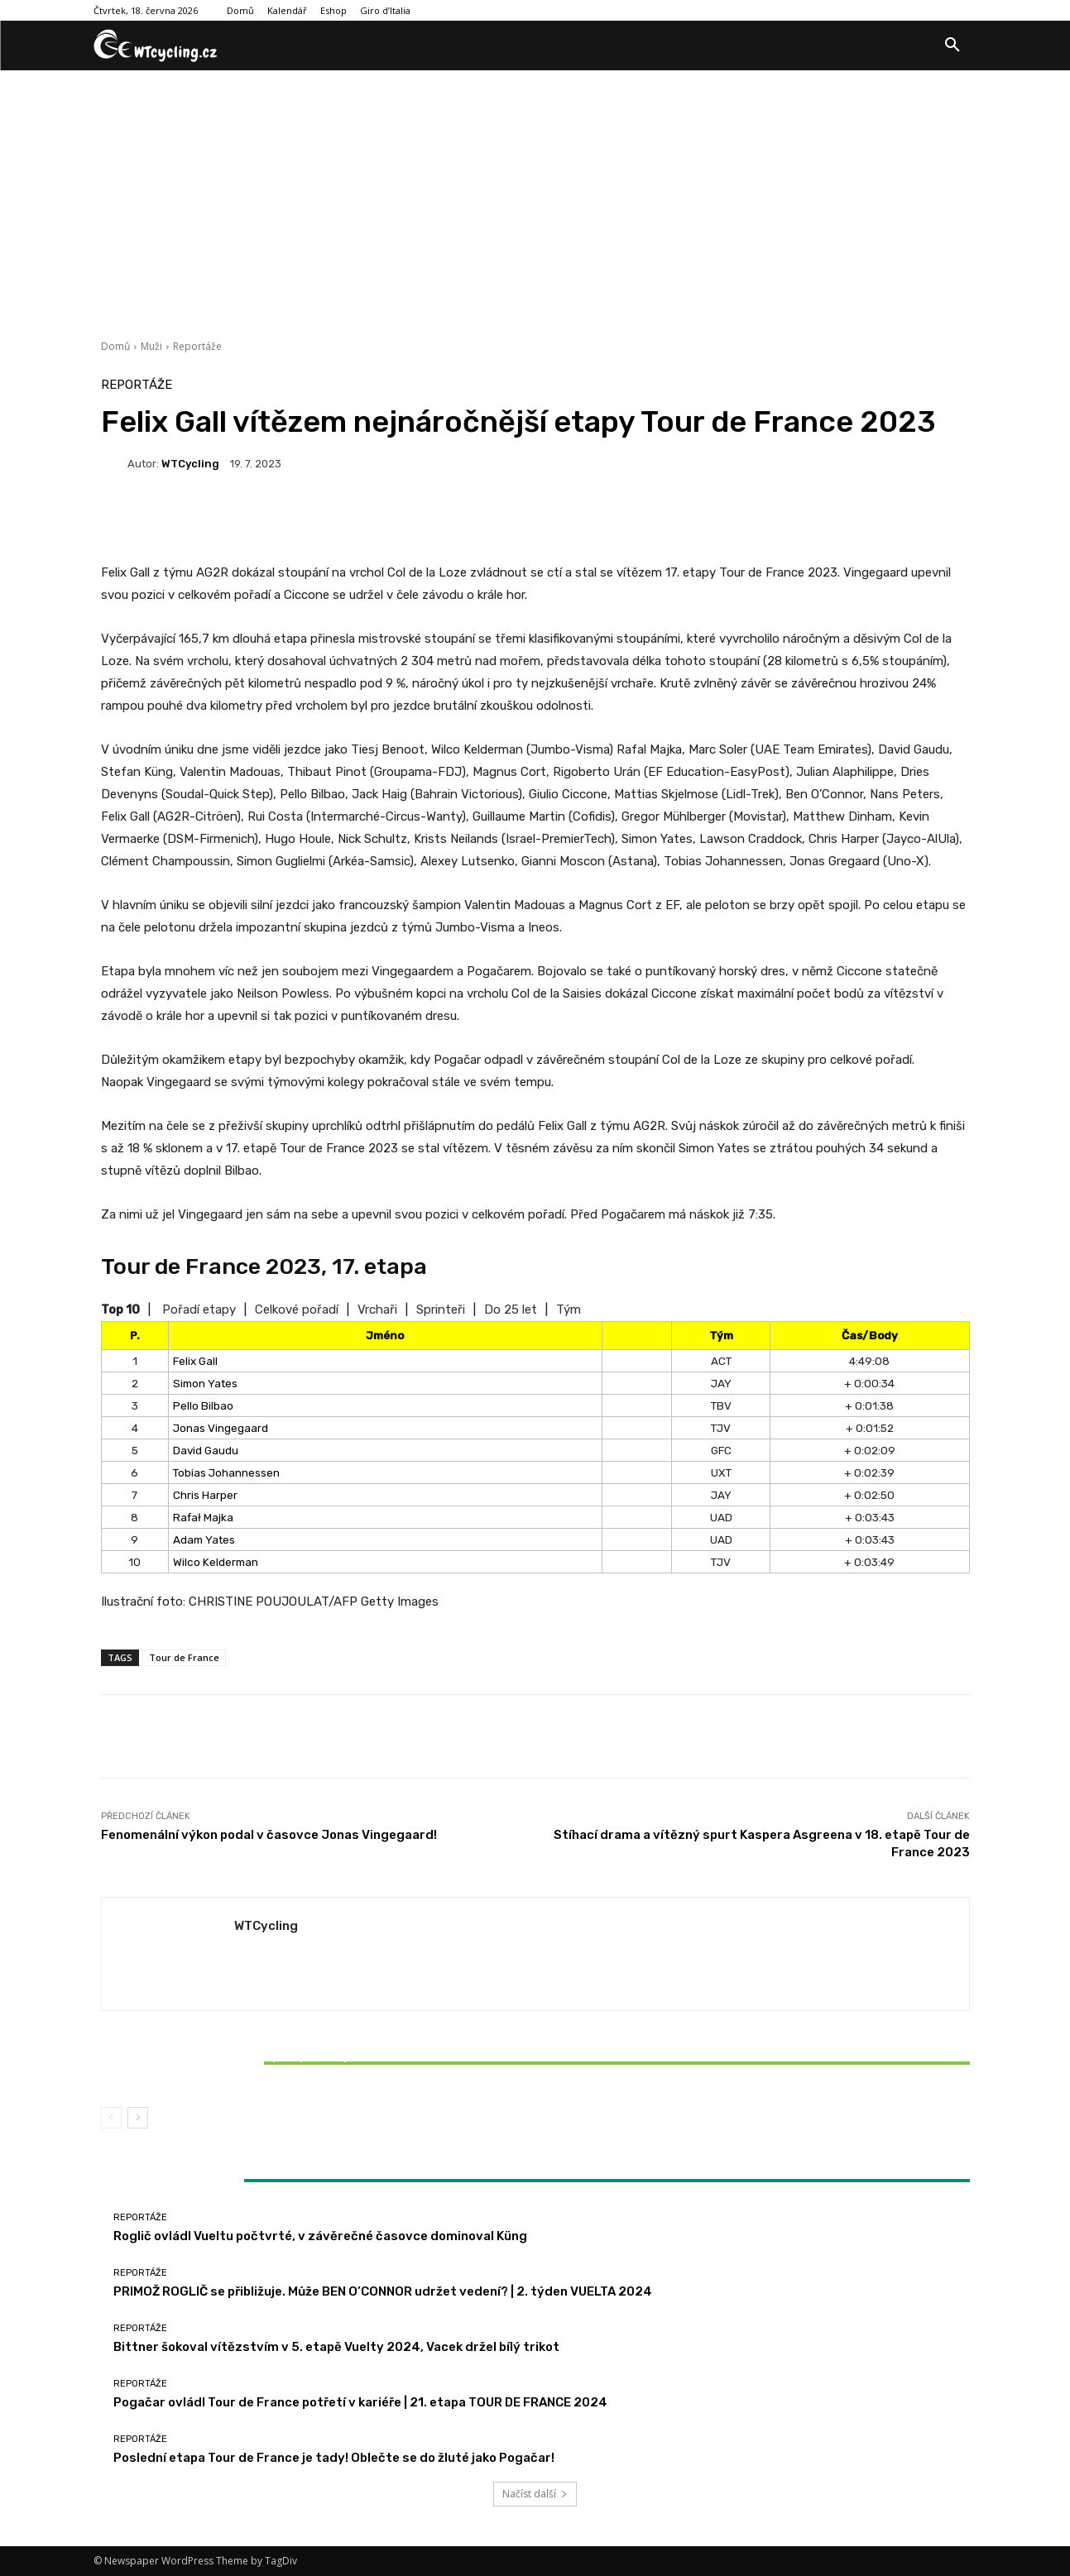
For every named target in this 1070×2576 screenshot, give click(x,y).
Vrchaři (377, 1309)
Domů (115, 346)
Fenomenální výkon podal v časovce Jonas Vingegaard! (269, 1834)
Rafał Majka (203, 1517)
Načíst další (535, 2494)
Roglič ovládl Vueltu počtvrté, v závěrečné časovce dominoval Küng (320, 2236)
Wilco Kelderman (215, 1561)
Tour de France (184, 1657)
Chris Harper (205, 1494)
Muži (151, 346)
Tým (568, 1309)
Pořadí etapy (199, 1309)
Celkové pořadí (296, 1309)
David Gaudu (205, 1450)
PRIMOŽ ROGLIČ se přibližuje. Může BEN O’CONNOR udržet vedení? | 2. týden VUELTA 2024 (382, 2291)
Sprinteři (440, 1309)
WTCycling (190, 463)
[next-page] (137, 2117)
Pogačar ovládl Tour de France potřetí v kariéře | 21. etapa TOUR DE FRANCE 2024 (360, 2402)
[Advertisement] (535, 194)
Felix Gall (195, 1360)
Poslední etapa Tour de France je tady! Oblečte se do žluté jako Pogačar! (333, 2457)
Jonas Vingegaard (220, 1427)
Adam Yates (204, 1539)
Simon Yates (205, 1383)
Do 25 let (510, 1309)
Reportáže (197, 346)
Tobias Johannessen (226, 1472)
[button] (952, 45)
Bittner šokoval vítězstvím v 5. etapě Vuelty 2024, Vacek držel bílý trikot (244, 2063)
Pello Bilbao (203, 1405)
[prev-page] (111, 2117)
